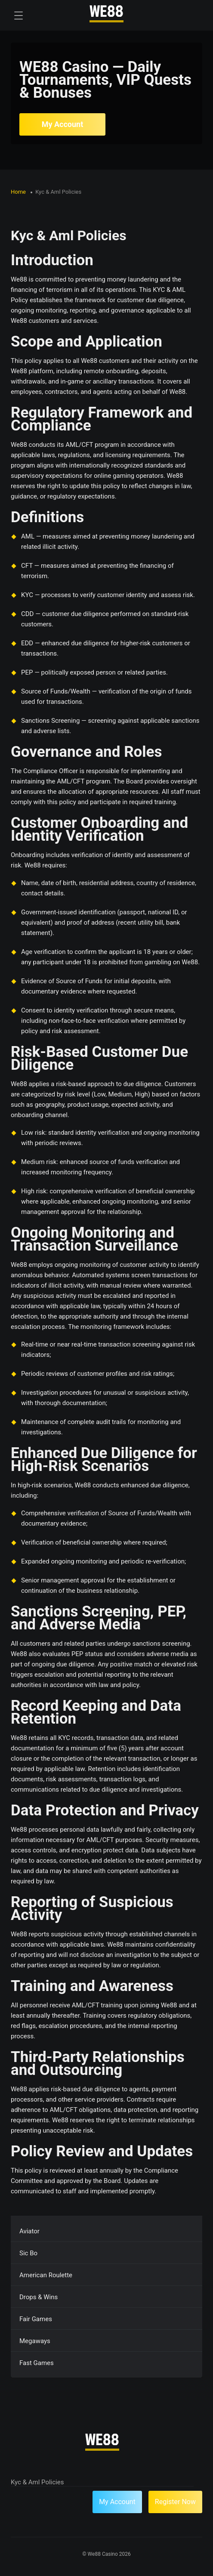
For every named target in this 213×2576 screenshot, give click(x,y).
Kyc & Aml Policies (37, 2482)
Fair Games (35, 2319)
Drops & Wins (38, 2297)
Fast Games (36, 2363)
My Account (62, 124)
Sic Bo (28, 2253)
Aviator (29, 2231)
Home (19, 192)
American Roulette (45, 2275)
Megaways (34, 2341)
